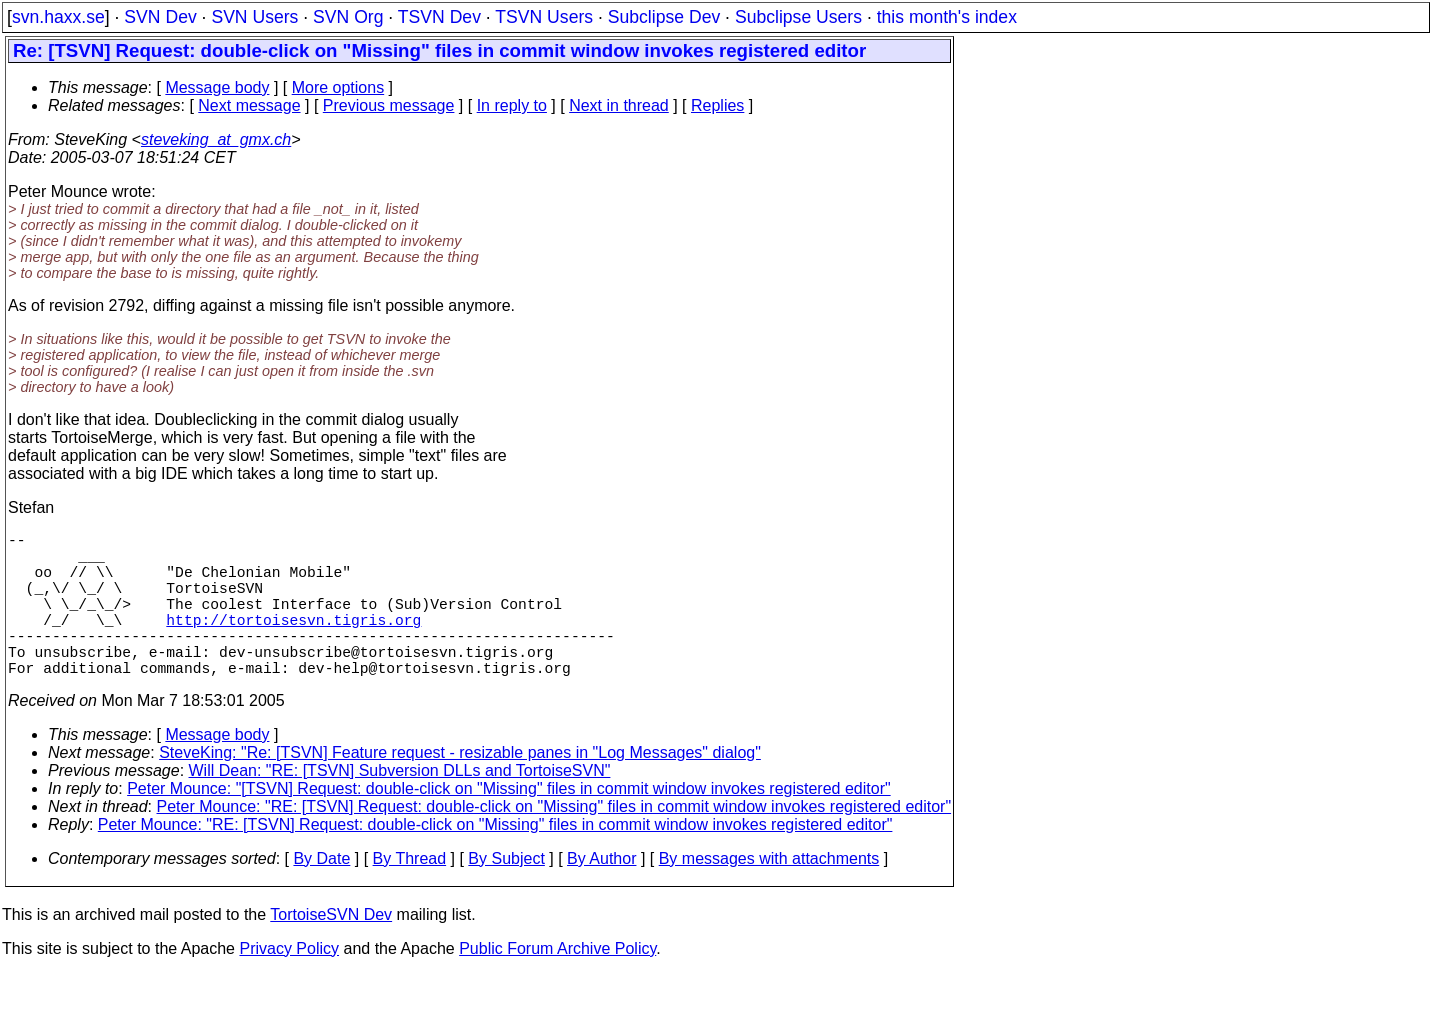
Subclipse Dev (664, 17)
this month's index (947, 17)
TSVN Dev (439, 17)
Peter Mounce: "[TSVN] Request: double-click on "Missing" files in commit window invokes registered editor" (508, 824)
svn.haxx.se (58, 17)
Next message (249, 105)
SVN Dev (160, 17)
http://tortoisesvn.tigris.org (293, 643)
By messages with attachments (769, 894)
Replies (717, 105)
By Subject (506, 894)
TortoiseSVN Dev (331, 950)
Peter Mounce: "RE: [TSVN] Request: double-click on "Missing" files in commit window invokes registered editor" (554, 842)
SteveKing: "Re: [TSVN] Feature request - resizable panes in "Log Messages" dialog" (460, 788)
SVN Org (348, 17)
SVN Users (254, 17)
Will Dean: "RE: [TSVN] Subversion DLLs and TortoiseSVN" (400, 806)
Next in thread (619, 105)
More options (338, 87)
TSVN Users (544, 17)
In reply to (512, 105)
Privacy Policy (289, 984)
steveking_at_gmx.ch (216, 139)
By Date (321, 894)
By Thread (410, 894)
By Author (601, 894)
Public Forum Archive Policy (557, 984)
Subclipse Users (798, 17)
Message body (217, 87)
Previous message (389, 105)
